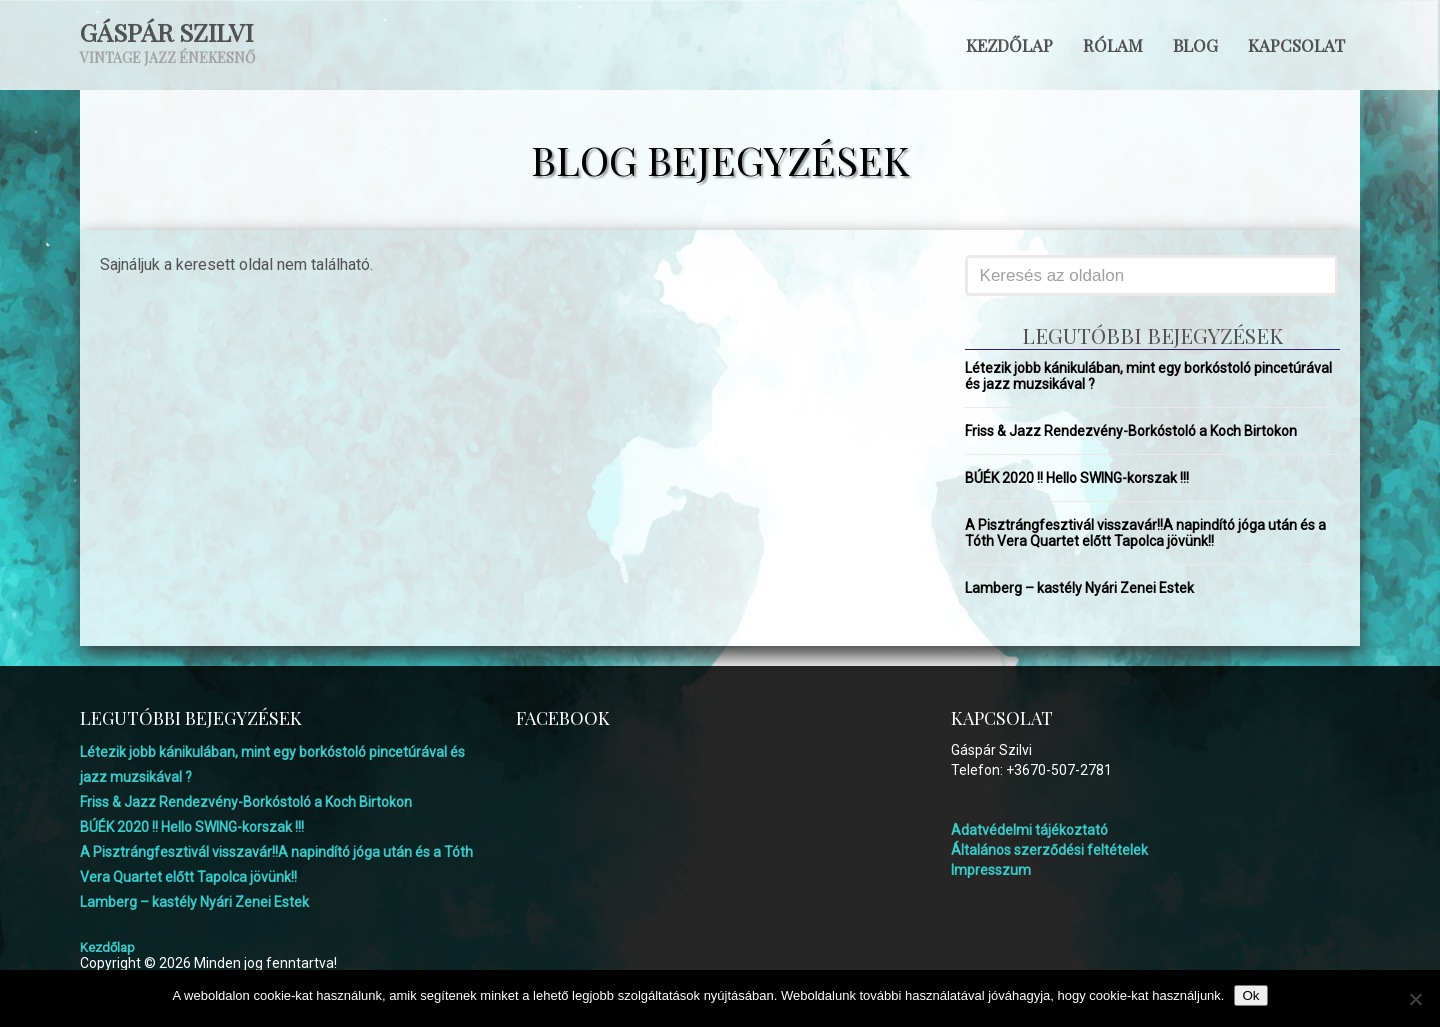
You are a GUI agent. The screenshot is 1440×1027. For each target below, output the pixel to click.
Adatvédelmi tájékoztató (1029, 830)
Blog (1195, 45)
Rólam (1113, 45)
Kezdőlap (1009, 45)
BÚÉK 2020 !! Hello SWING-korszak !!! (1077, 478)
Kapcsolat (1296, 45)
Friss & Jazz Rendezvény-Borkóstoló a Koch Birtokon (1131, 431)
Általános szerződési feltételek (1049, 850)
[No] (1415, 999)
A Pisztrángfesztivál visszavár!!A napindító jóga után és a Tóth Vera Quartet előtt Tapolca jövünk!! (1145, 533)
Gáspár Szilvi (166, 31)
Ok (1250, 995)
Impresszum (991, 870)
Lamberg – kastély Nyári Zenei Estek (1079, 588)
